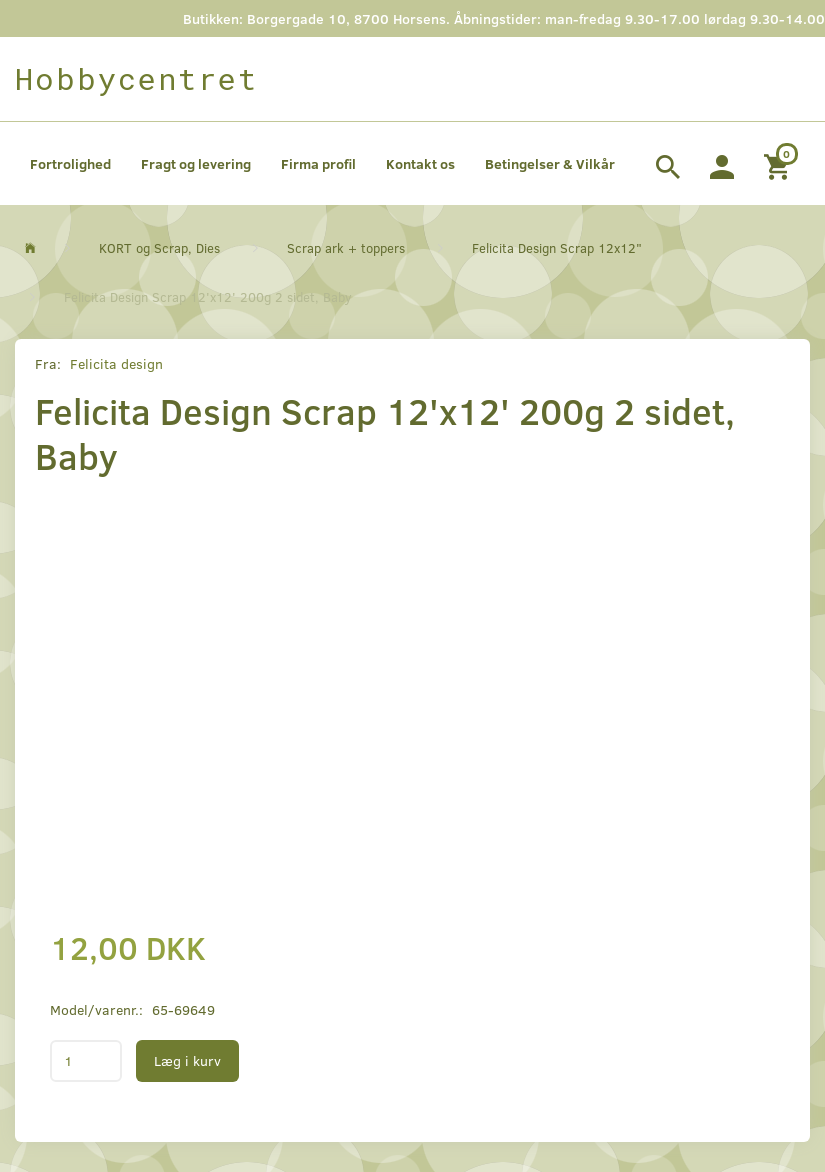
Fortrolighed (70, 163)
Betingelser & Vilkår (550, 163)
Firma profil (318, 163)
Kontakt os (420, 163)
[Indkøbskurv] (779, 164)
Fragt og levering (196, 163)
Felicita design (116, 363)
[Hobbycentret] (136, 79)
